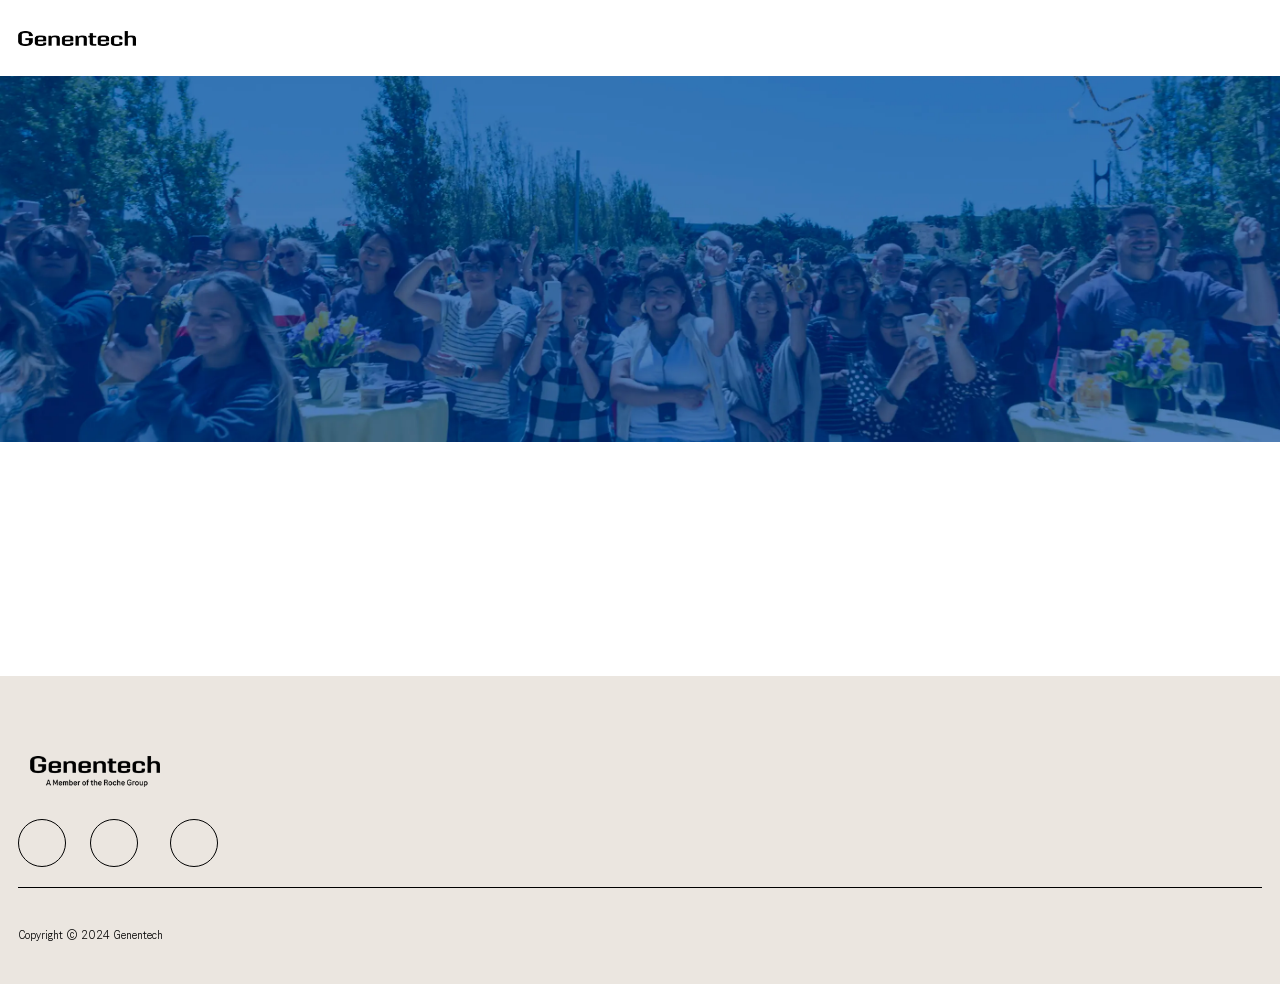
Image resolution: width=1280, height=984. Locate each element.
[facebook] (42, 843)
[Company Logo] (77, 37)
